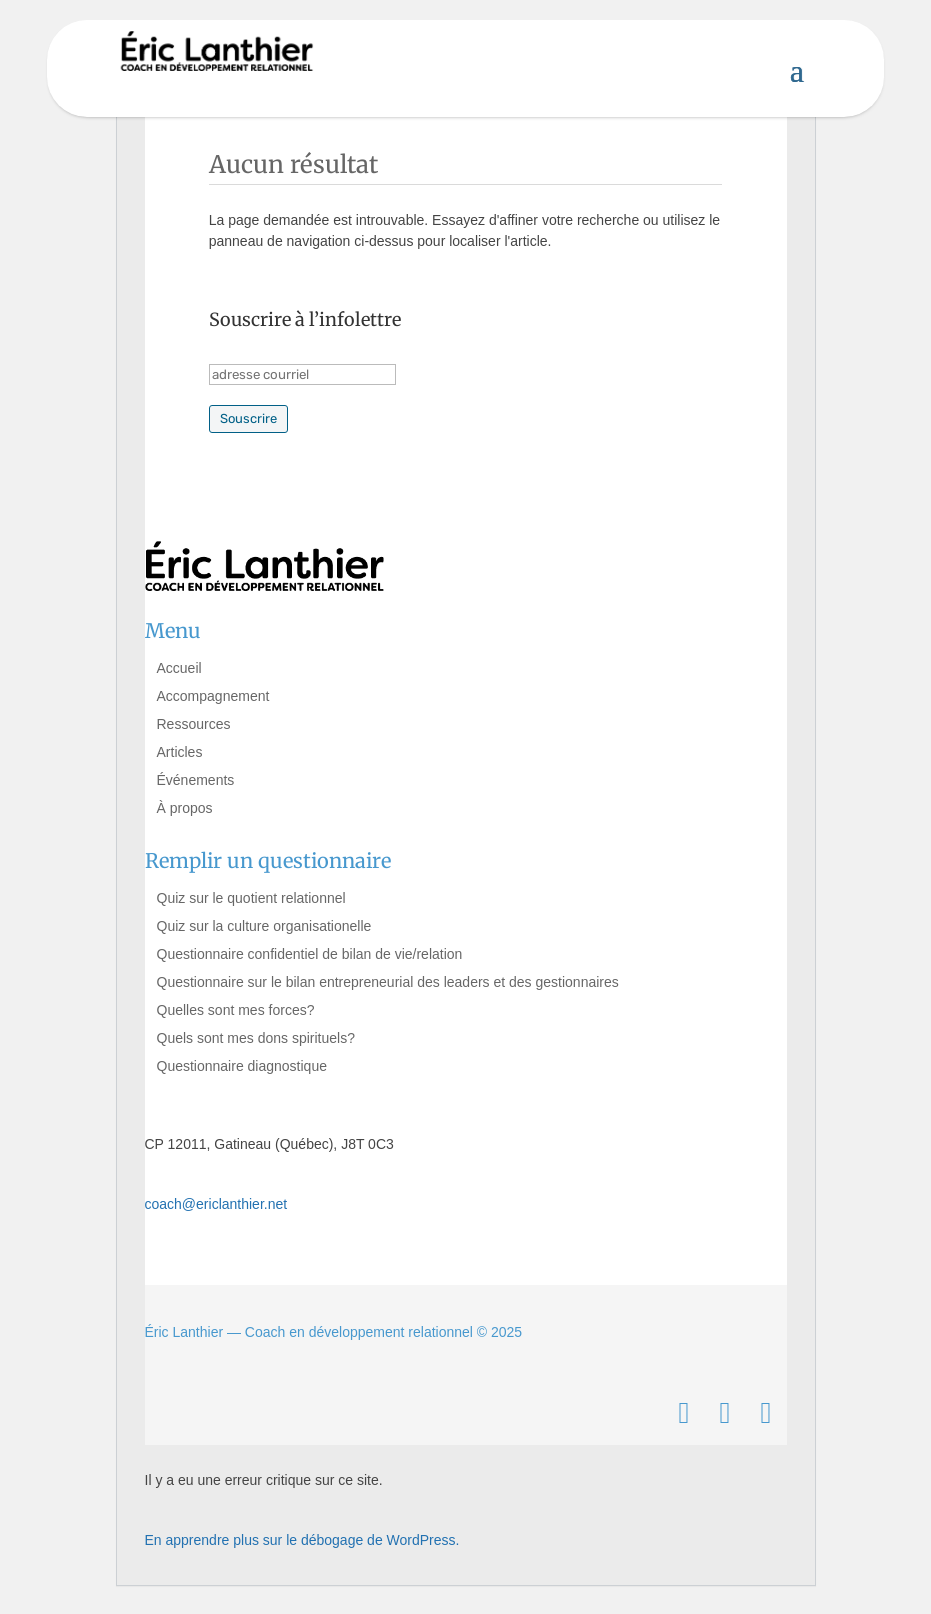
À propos (185, 808)
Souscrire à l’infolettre (305, 319)
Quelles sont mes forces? (236, 1010)
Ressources (194, 724)
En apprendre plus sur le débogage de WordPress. (302, 1540)
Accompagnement (213, 696)
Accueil (179, 668)
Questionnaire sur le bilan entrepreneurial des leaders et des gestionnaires (388, 982)
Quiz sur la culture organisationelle (264, 926)
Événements (196, 780)
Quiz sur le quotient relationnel (251, 898)
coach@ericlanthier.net (216, 1204)
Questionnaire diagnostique (242, 1066)
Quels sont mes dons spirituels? (256, 1038)
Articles (180, 752)
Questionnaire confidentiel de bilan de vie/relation (310, 954)
